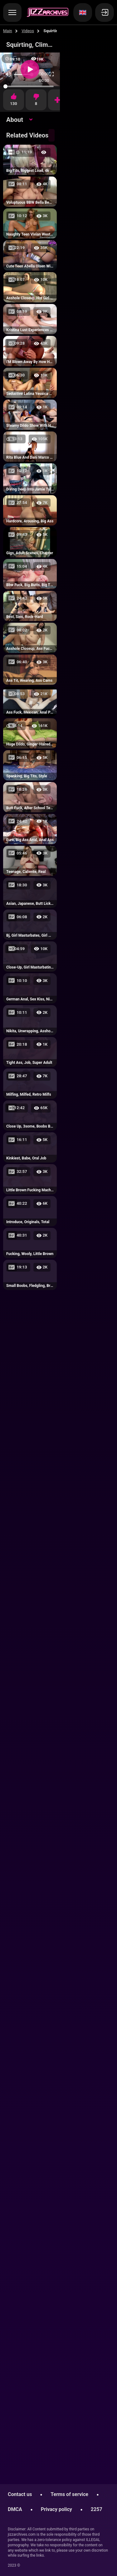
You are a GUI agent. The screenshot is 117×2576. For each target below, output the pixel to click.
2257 (96, 2509)
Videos (28, 30)
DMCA (15, 2509)
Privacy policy (56, 2509)
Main (7, 30)
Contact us (20, 2494)
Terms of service (69, 2494)
